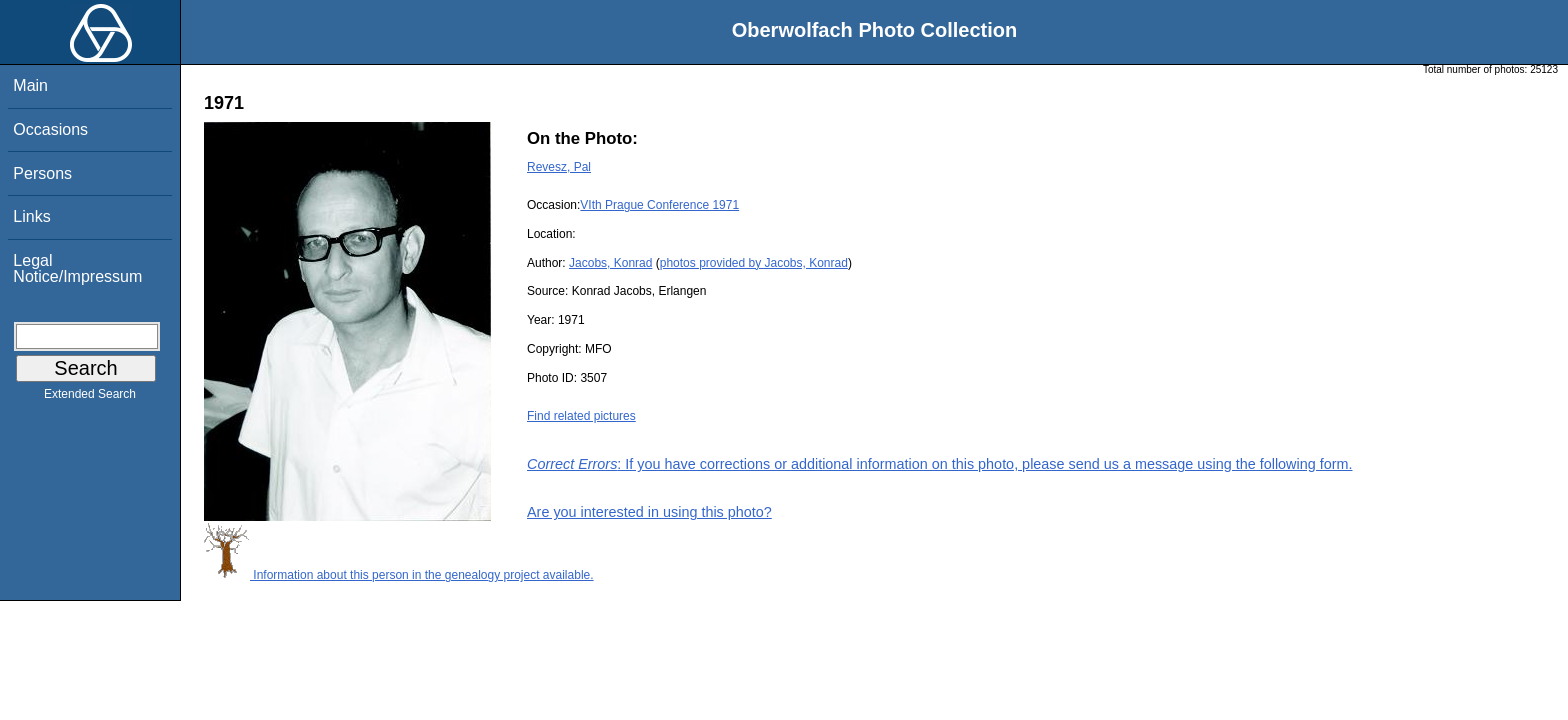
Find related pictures (581, 416)
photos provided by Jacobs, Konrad (754, 263)
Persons (42, 173)
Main (30, 85)
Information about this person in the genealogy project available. (399, 575)
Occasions (50, 129)
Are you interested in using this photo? (649, 512)
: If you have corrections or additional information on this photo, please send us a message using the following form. (940, 464)
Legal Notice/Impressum (77, 268)
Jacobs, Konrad (610, 263)
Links (31, 216)
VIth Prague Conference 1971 (659, 205)
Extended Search (90, 398)
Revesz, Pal (559, 167)
